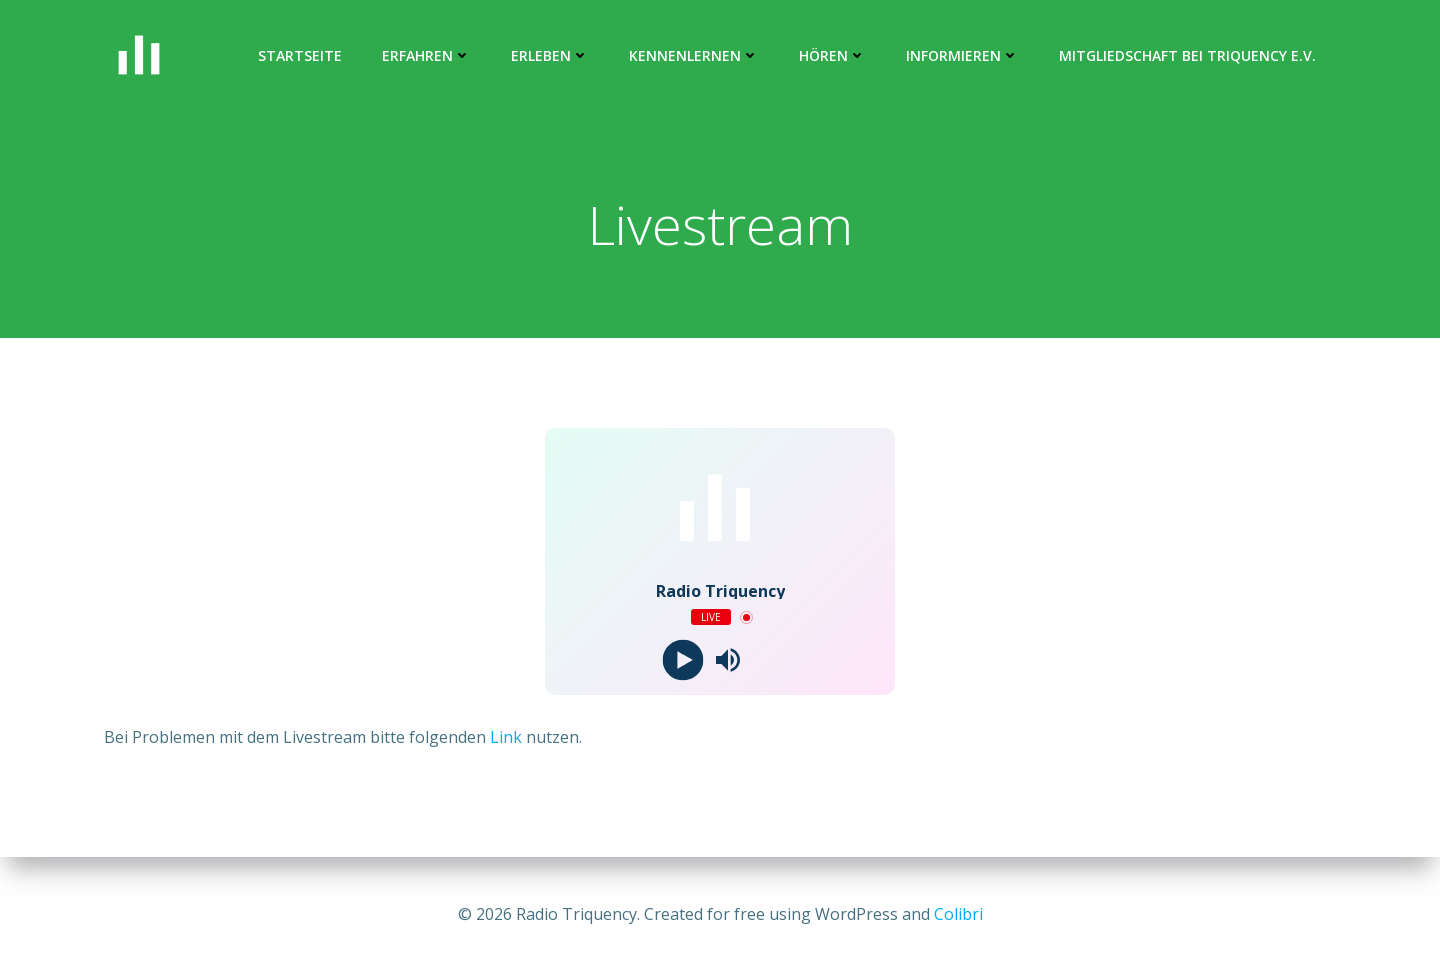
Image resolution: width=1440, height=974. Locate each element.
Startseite (300, 55)
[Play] (682, 660)
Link (506, 737)
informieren (962, 55)
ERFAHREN (426, 55)
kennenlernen (694, 55)
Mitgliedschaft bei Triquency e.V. (1187, 55)
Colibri (958, 914)
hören (832, 55)
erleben (550, 55)
